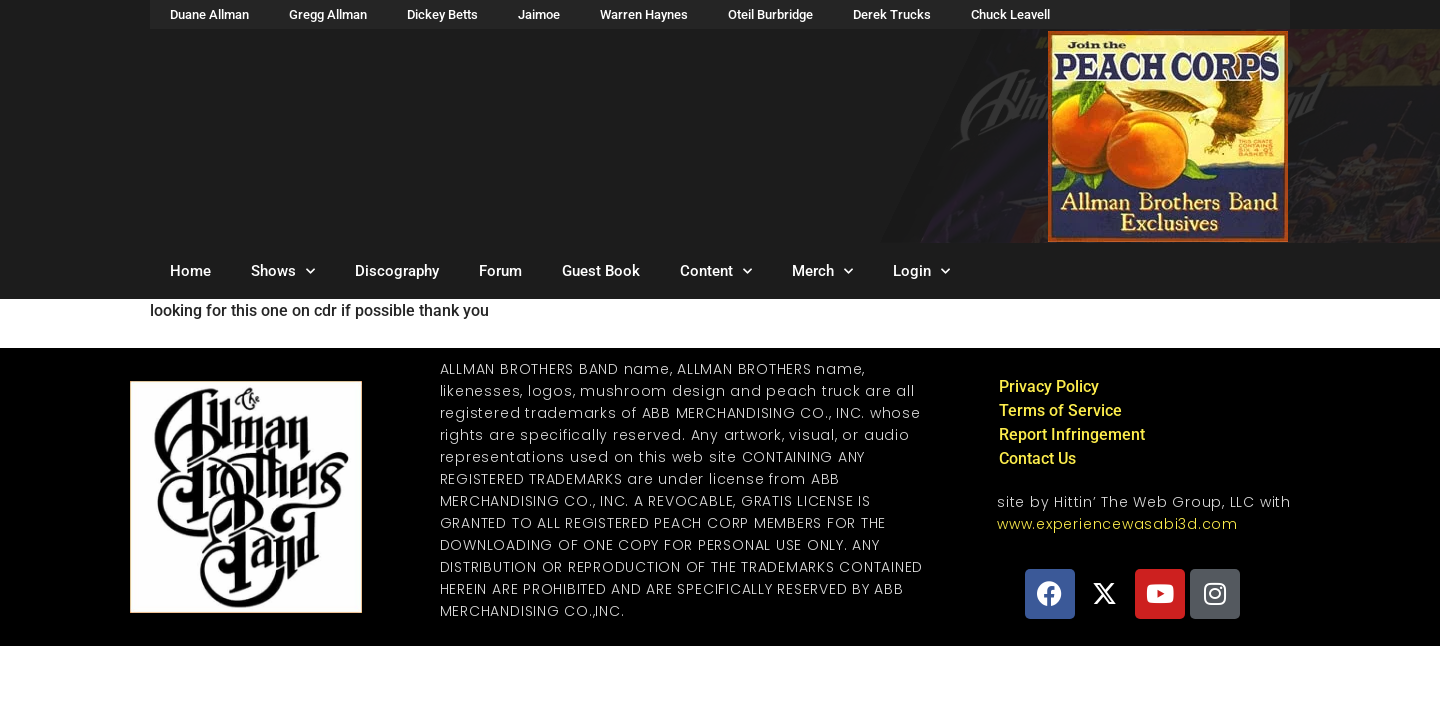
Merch (822, 271)
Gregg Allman (328, 14)
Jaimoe (539, 14)
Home (190, 271)
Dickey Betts (442, 14)
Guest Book (601, 271)
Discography (397, 271)
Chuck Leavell (1010, 14)
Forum (500, 271)
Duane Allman (209, 14)
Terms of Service (1060, 410)
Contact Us (1037, 458)
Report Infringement (1072, 434)
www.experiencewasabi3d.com (1117, 524)
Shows (283, 271)
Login (921, 271)
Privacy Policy (1049, 386)
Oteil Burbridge (770, 14)
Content (716, 271)
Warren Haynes (644, 14)
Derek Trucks (892, 14)
